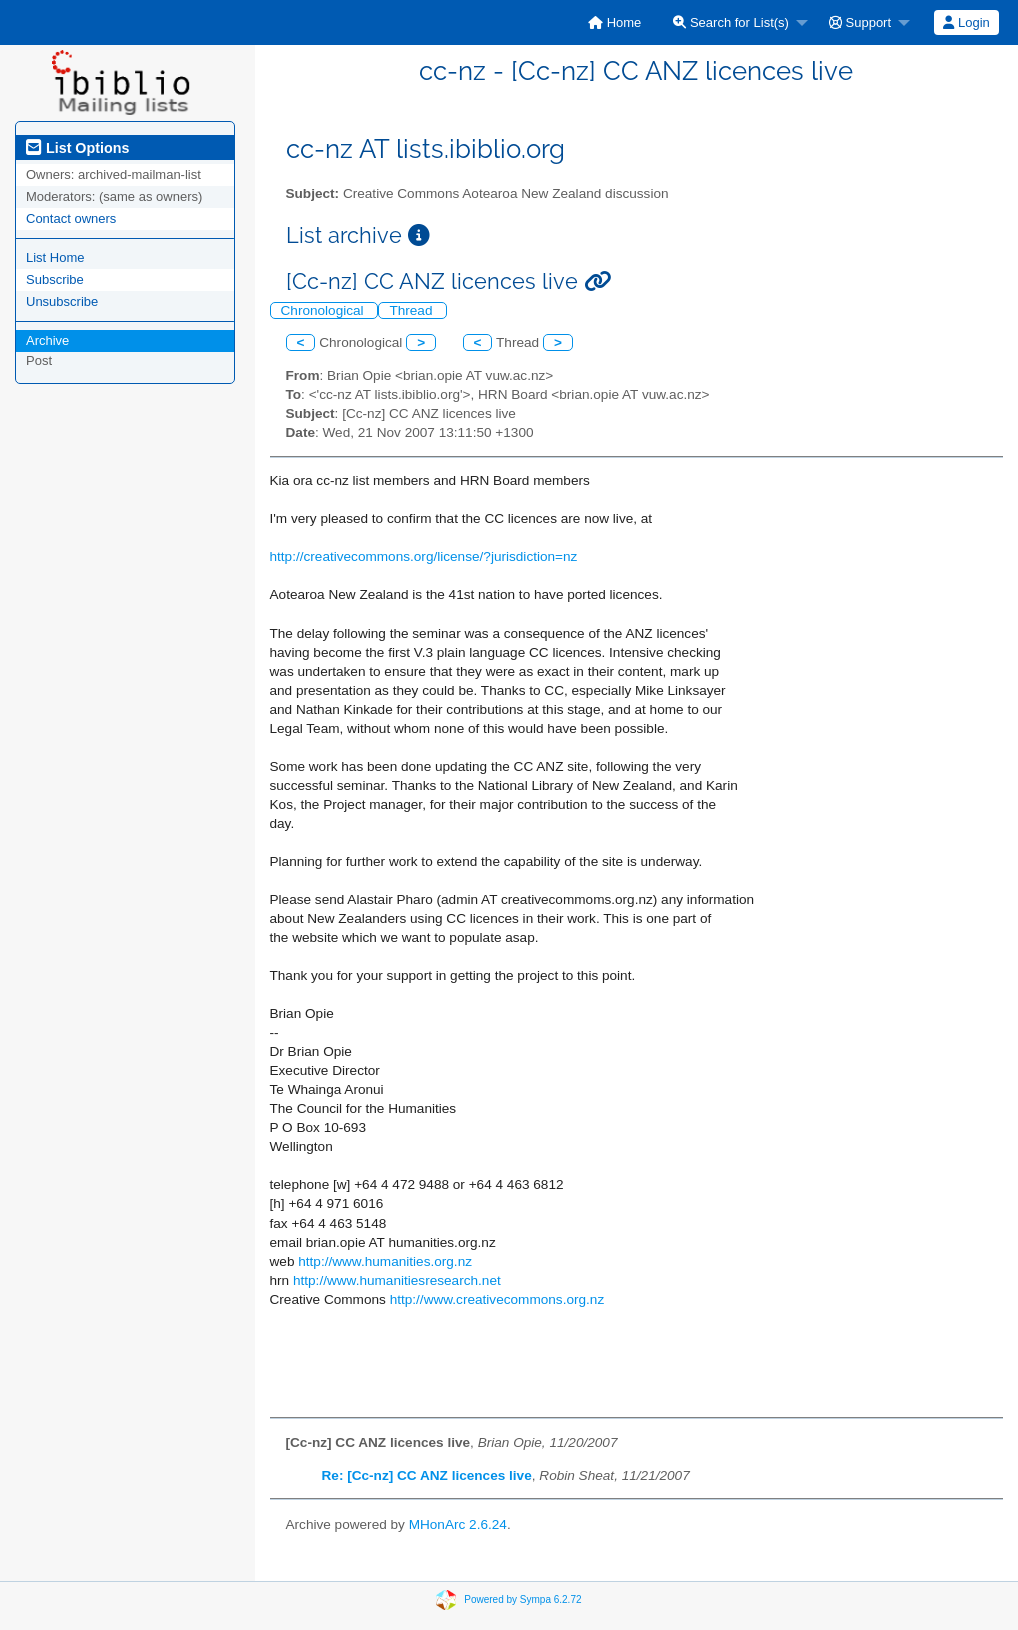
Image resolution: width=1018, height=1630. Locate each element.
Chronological (324, 310)
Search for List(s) (731, 22)
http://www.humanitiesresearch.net (397, 1280)
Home (614, 22)
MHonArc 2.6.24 (458, 1524)
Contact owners (71, 218)
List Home (55, 257)
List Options (77, 148)
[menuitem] (614, 22)
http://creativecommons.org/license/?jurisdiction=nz (424, 556)
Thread (412, 310)
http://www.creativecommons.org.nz (497, 1299)
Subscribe (55, 279)
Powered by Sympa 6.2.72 (522, 1599)
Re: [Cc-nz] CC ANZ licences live (427, 1475)
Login (966, 22)
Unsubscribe (62, 301)
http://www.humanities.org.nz (385, 1261)
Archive (47, 340)
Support (860, 22)
